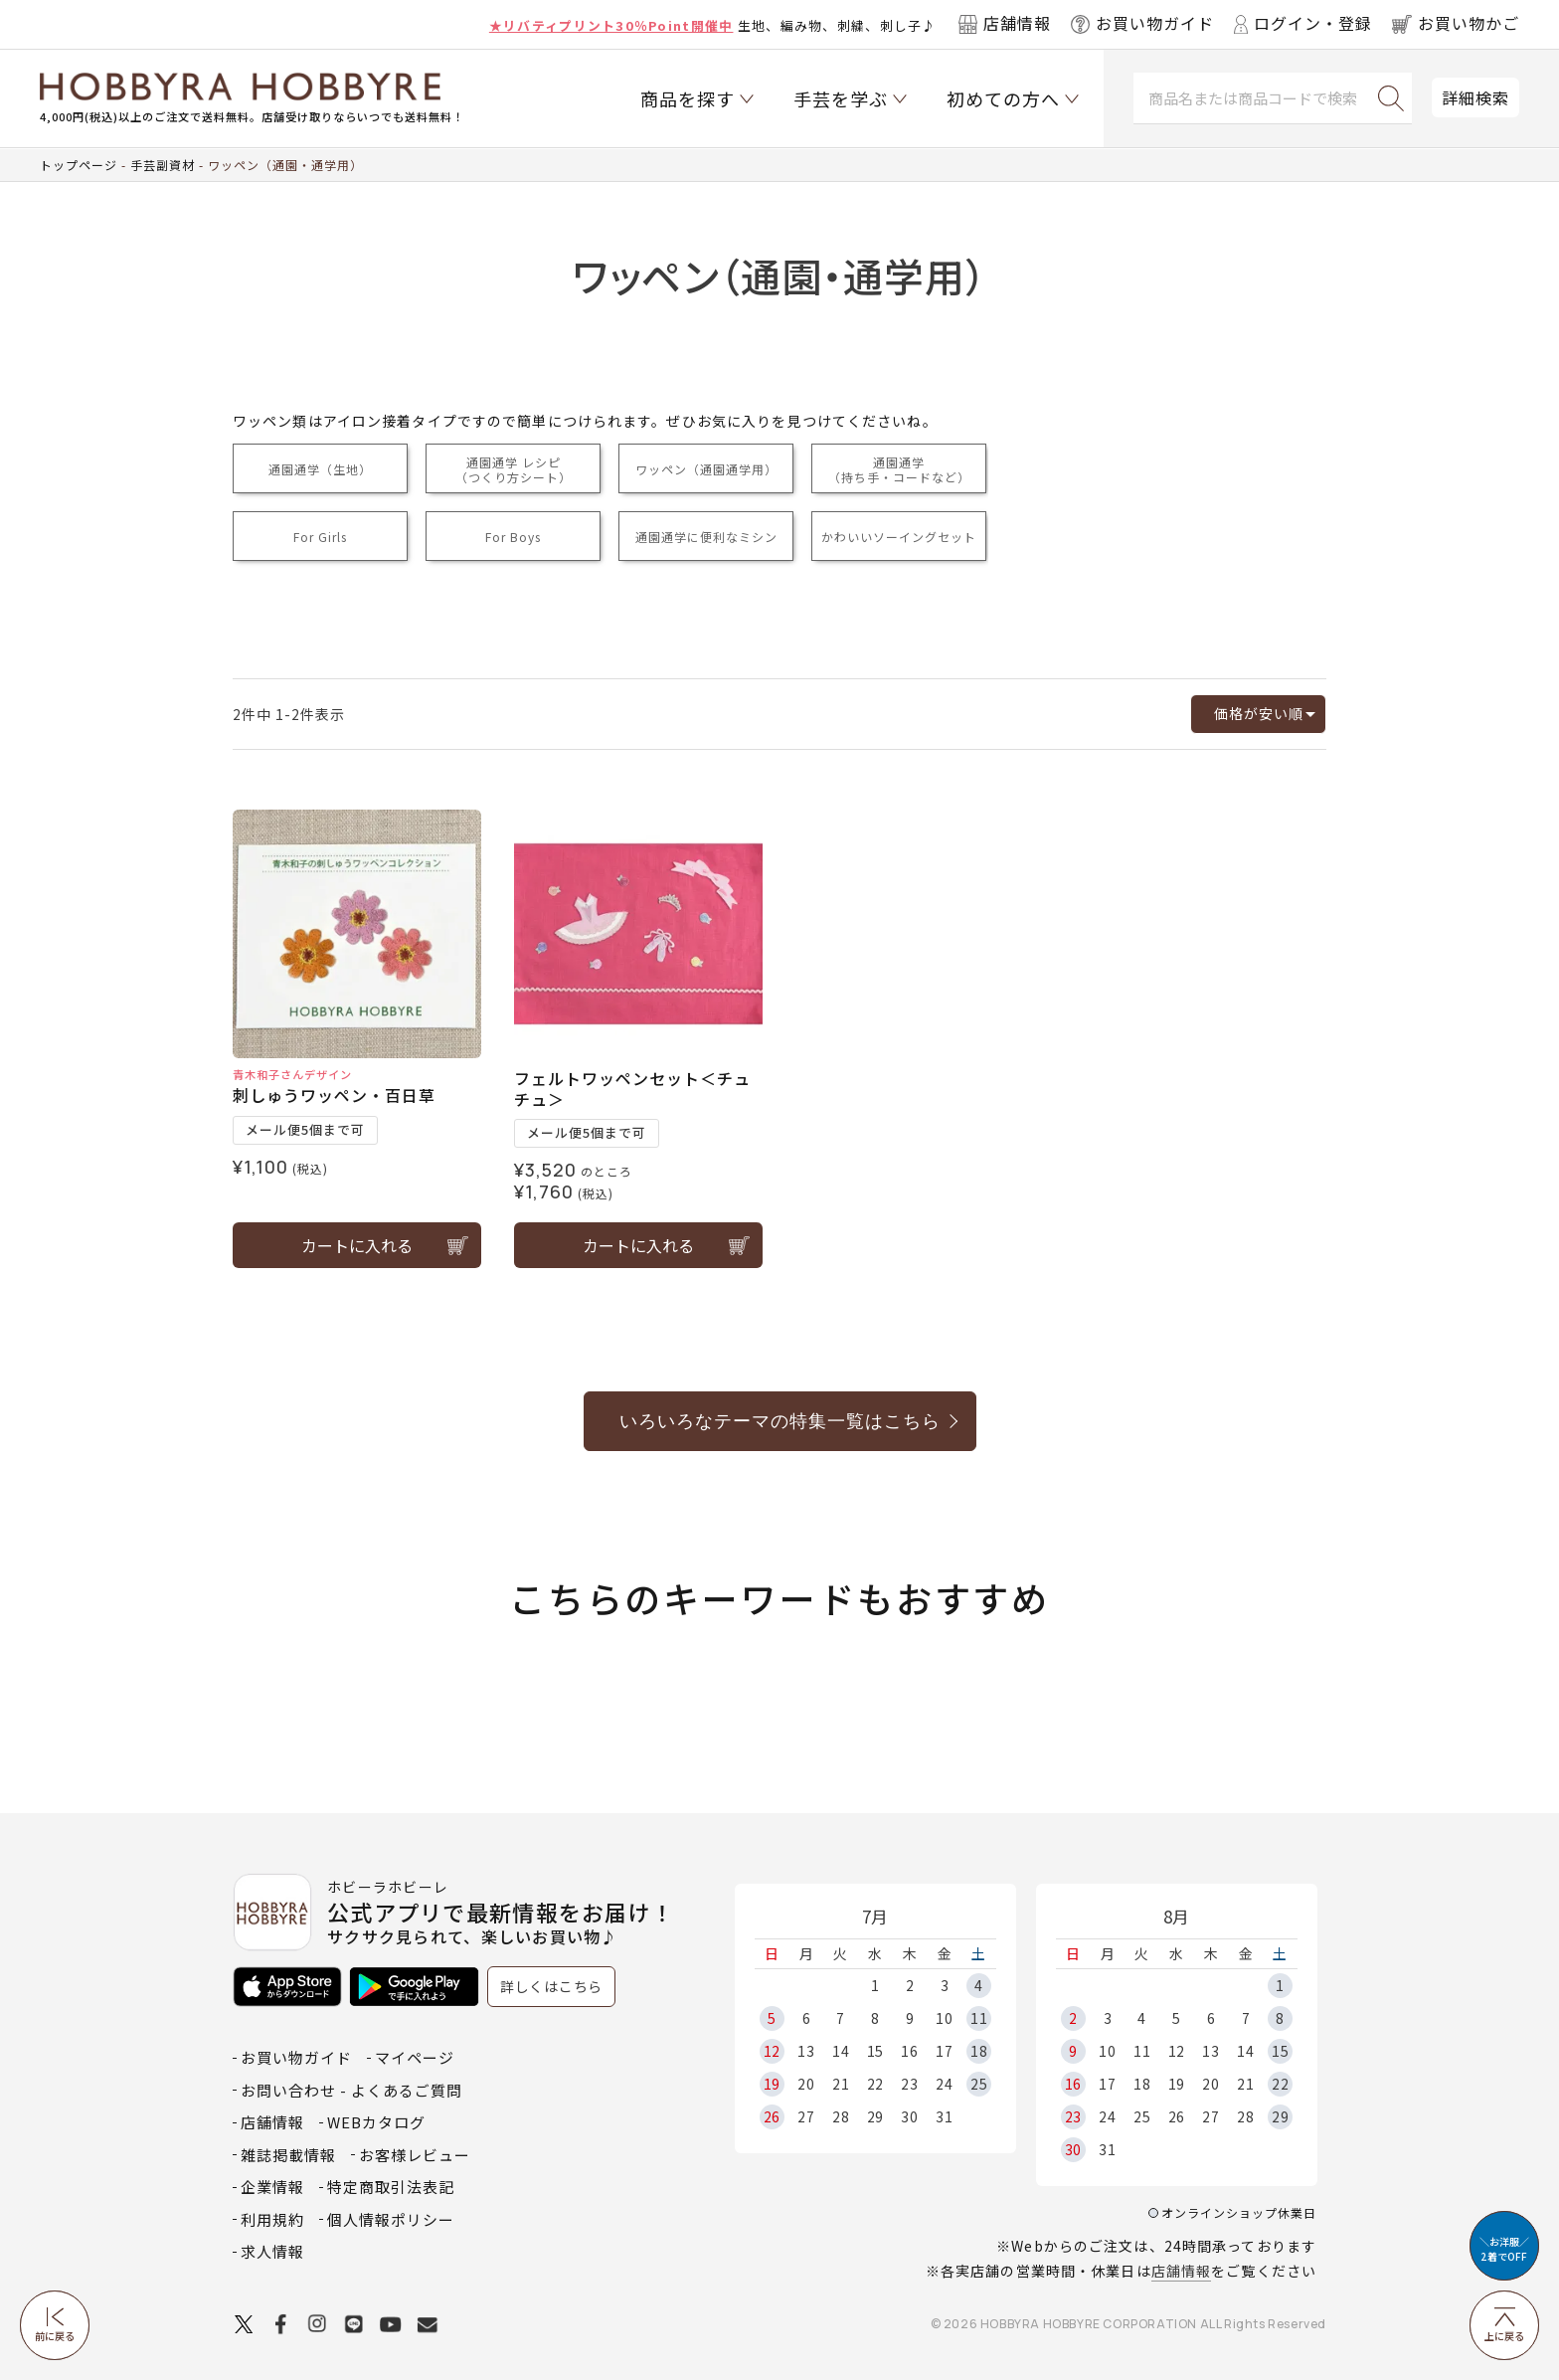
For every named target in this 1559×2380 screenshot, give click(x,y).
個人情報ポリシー (390, 2219)
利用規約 (272, 2219)
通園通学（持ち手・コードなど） (899, 469)
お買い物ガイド (296, 2057)
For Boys (513, 536)
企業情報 (272, 2186)
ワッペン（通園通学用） (706, 468)
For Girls (320, 536)
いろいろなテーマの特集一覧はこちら (780, 1421)
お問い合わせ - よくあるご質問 (351, 2090)
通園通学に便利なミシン (706, 536)
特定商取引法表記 (390, 2186)
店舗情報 (1181, 2271)
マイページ (414, 2057)
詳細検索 (1475, 97)
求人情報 (272, 2251)
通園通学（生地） (320, 468)
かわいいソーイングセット (898, 536)
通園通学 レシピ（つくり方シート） (513, 469)
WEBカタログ (376, 2121)
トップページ (78, 164)
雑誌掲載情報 (288, 2154)
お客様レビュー (414, 2154)
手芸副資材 (162, 164)
